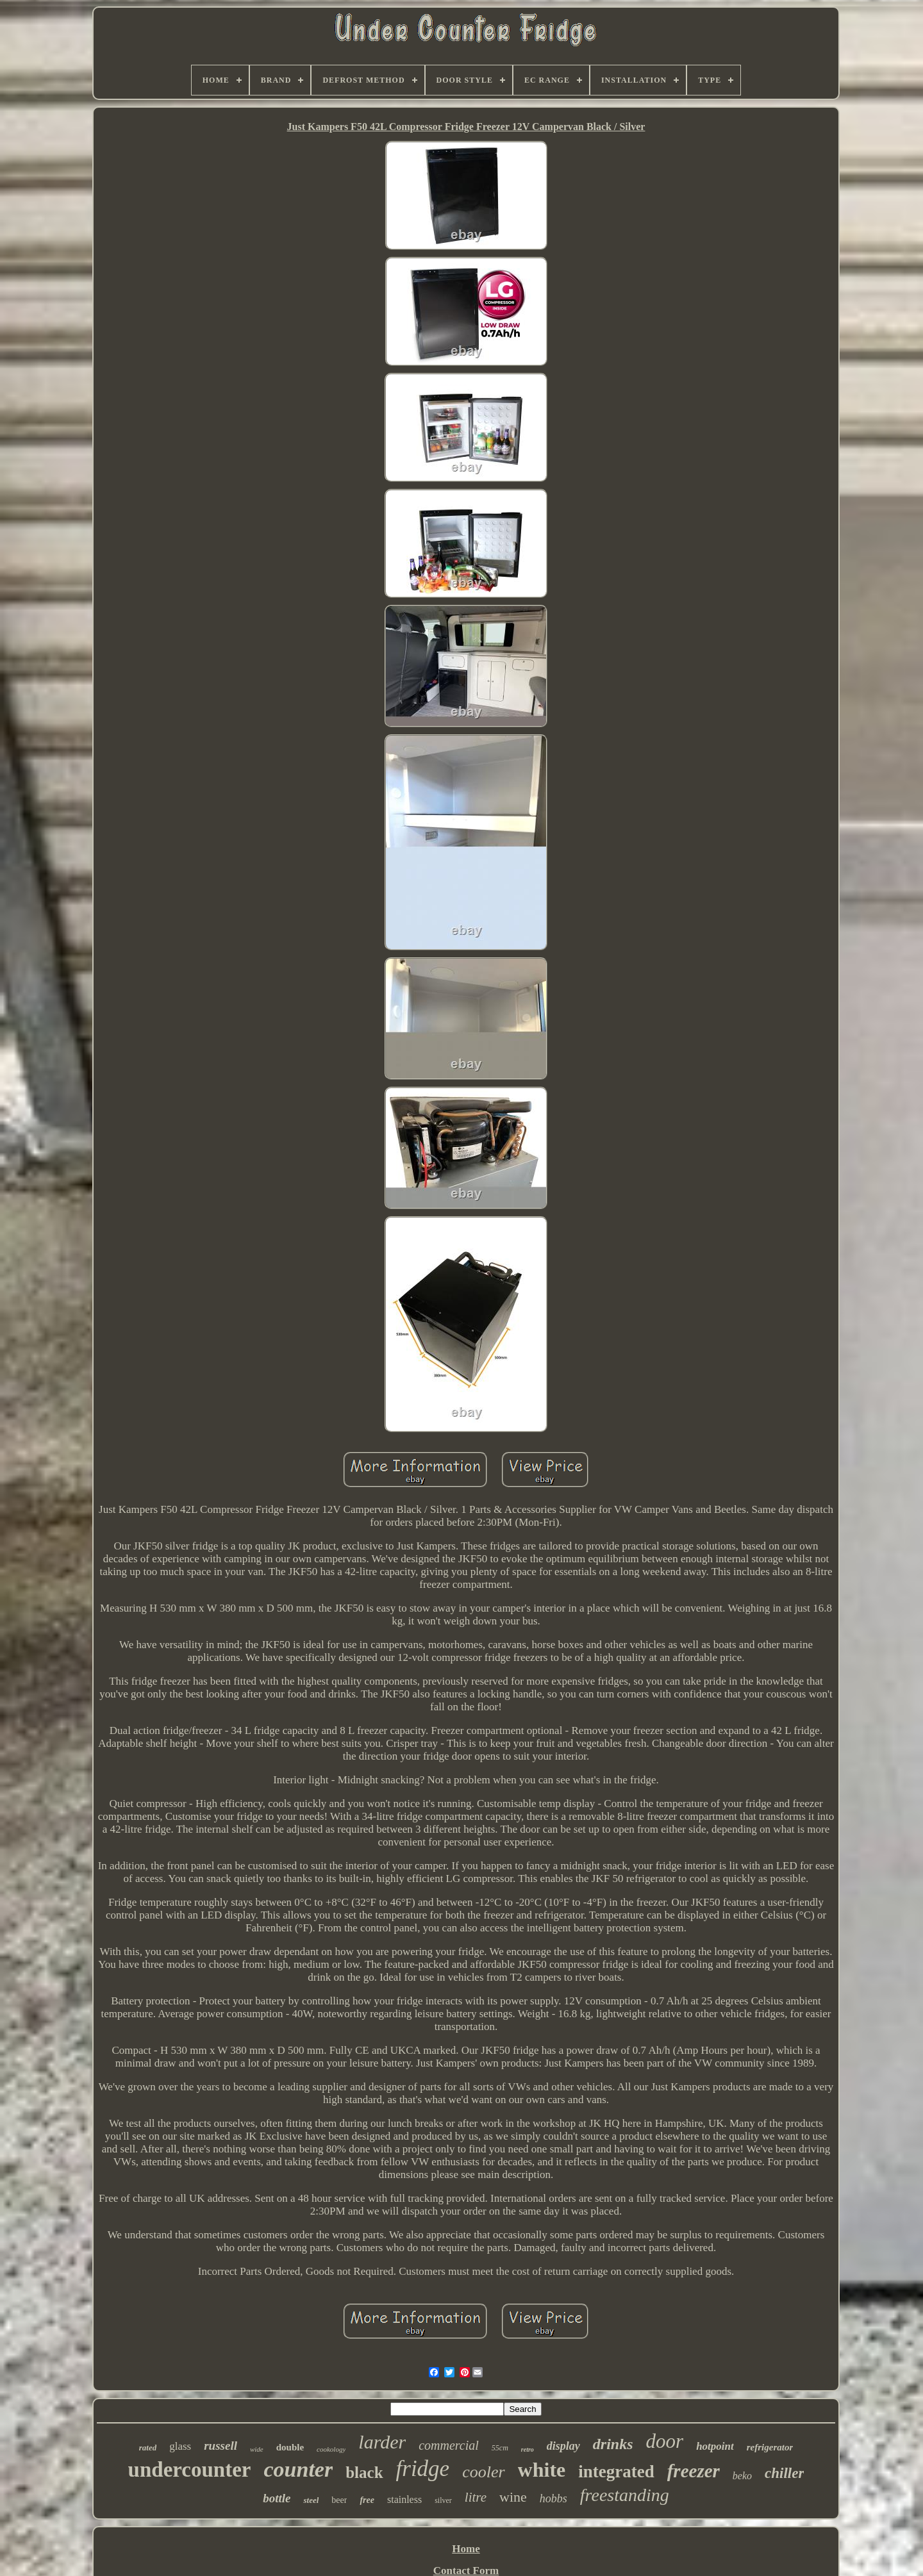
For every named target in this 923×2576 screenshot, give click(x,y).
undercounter (189, 2469)
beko (742, 2475)
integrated (616, 2471)
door (665, 2441)
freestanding (624, 2495)
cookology (331, 2449)
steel (311, 2500)
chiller (784, 2473)
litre (475, 2497)
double (290, 2447)
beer (339, 2500)
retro (527, 2449)
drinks (613, 2444)
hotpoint (715, 2446)
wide (256, 2449)
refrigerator (770, 2447)
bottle (276, 2498)
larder (382, 2441)
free (367, 2500)
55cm (500, 2447)
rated (147, 2447)
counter (298, 2469)
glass (180, 2446)
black (364, 2472)
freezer (693, 2471)
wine (513, 2497)
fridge (423, 2468)
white (542, 2469)
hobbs (553, 2498)
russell (220, 2445)
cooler (483, 2472)
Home (465, 2549)
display (563, 2446)
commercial (449, 2445)
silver (443, 2500)
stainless (404, 2499)
